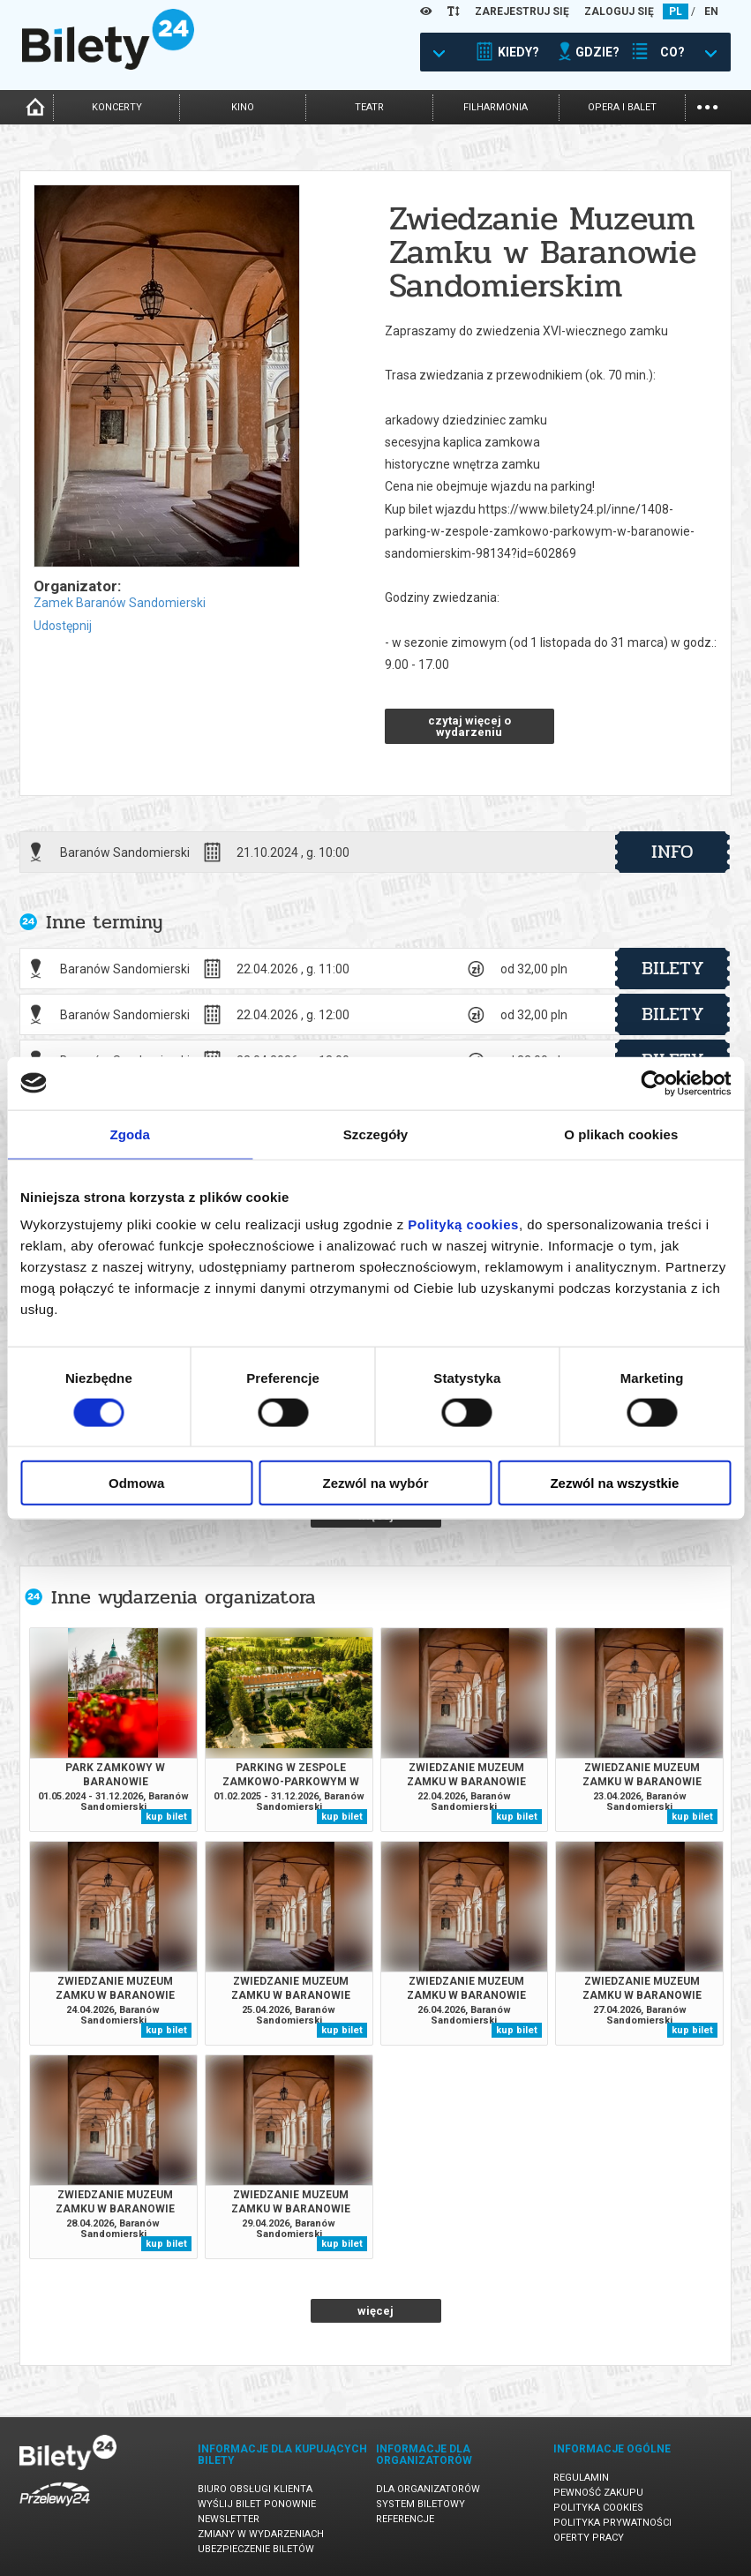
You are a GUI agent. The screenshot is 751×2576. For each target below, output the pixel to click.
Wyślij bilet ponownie (257, 2504)
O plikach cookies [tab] (621, 1133)
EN (711, 11)
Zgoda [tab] (129, 1133)
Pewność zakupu (598, 2492)
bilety (673, 968)
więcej (375, 2310)
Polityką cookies (463, 1224)
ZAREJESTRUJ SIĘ (522, 11)
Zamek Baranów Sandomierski (120, 603)
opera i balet (622, 107)
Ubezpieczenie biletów (256, 2549)
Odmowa (136, 1483)
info (672, 852)
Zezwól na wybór (376, 1483)
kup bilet (166, 1816)
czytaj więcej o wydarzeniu (469, 726)
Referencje (405, 2519)
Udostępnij (63, 626)
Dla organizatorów (428, 2489)
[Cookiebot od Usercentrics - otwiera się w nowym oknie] (653, 1083)
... (707, 105)
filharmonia (495, 107)
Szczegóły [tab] (375, 1133)
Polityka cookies (598, 2507)
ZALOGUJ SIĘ (619, 11)
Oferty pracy (588, 2537)
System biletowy (420, 2504)
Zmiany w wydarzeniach (261, 2534)
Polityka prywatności (612, 2522)
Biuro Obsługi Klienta (255, 2489)
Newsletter (228, 2519)
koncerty (117, 107)
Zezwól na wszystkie (614, 1483)
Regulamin (581, 2477)
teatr (369, 107)
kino (242, 107)
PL (675, 11)
